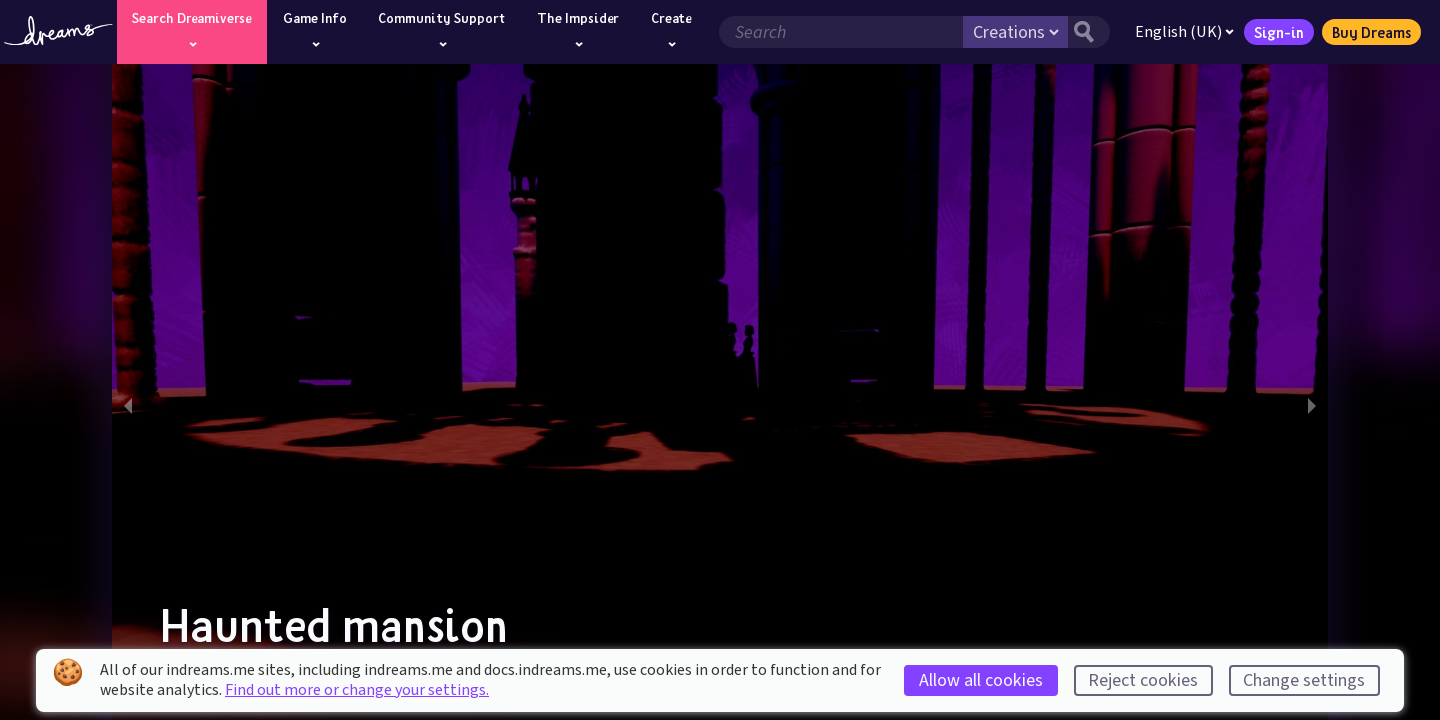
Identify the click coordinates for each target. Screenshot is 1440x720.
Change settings (1304, 680)
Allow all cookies (981, 680)
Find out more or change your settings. (357, 690)
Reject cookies (1143, 680)
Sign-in (1277, 32)
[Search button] (1087, 32)
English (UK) (1182, 32)
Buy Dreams (1369, 32)
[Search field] (839, 32)
